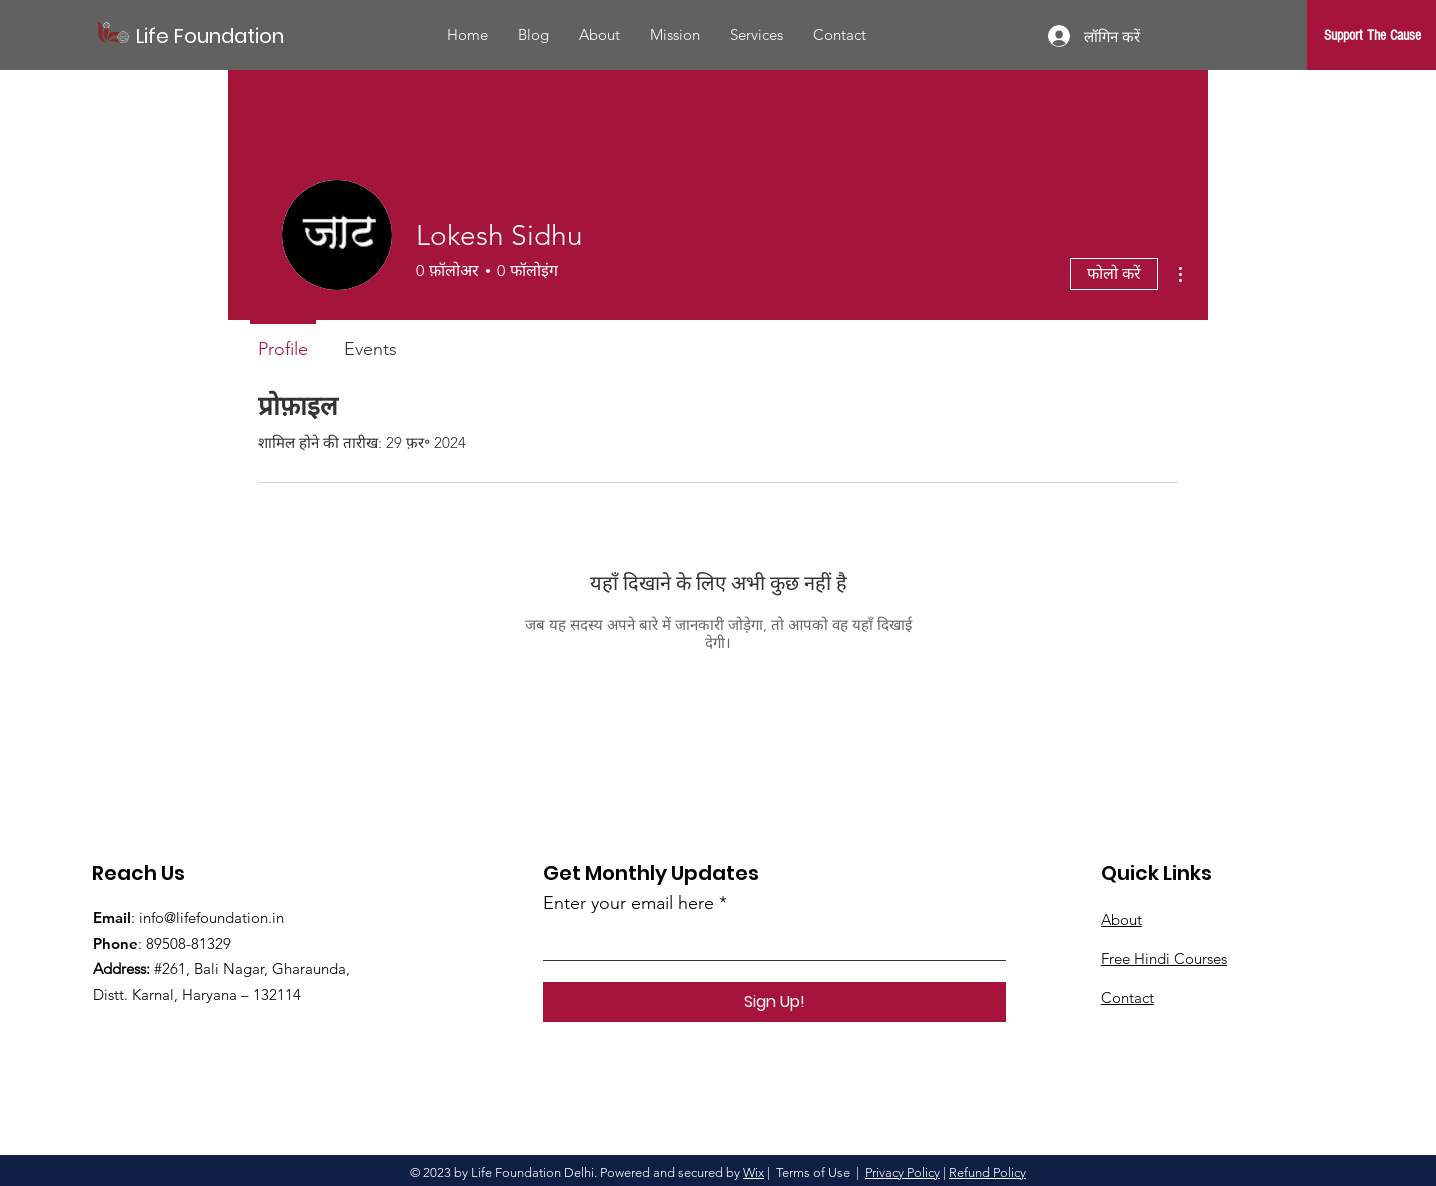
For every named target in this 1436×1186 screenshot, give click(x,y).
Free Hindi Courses (1164, 958)
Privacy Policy (902, 1172)
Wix (753, 1172)
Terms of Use (813, 1172)
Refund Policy (987, 1172)
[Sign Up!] (774, 1002)
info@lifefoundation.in (211, 917)
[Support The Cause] (1372, 35)
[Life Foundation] (226, 35)
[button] (756, 35)
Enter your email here (628, 903)
